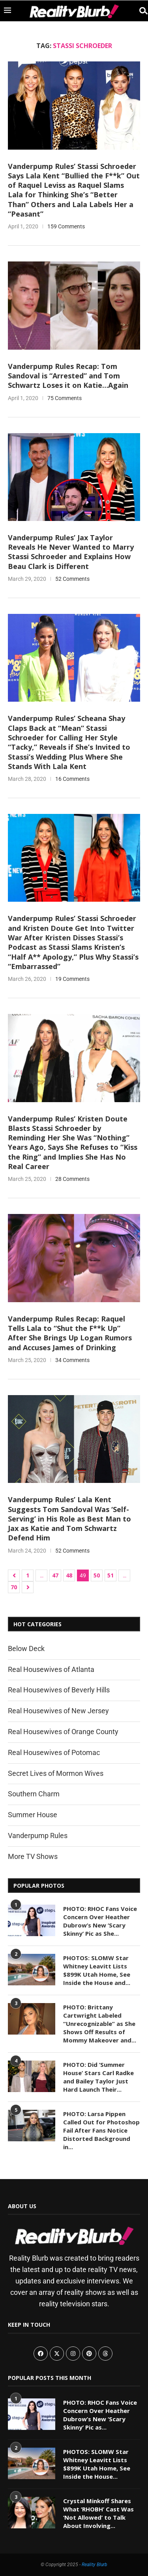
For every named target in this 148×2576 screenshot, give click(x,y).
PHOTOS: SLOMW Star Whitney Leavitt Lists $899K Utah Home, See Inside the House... (96, 2464)
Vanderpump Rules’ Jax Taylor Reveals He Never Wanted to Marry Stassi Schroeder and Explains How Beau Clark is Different (71, 552)
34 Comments (72, 1360)
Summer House (32, 1815)
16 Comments (72, 779)
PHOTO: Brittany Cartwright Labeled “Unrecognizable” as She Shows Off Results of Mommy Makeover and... (99, 2023)
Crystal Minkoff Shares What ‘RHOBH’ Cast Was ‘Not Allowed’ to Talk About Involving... (98, 2513)
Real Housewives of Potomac (54, 1752)
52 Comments (72, 579)
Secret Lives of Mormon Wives (55, 1773)
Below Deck (26, 1648)
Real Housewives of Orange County (63, 1731)
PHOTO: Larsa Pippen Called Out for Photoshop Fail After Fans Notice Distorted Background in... (101, 2130)
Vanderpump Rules (37, 1835)
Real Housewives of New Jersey (58, 1711)
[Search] (140, 10)
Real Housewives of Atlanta (51, 1669)
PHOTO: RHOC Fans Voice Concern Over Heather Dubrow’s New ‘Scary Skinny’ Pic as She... (100, 1921)
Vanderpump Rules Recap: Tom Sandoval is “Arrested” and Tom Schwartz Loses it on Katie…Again (68, 375)
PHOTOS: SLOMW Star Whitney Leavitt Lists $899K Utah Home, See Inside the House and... (96, 1970)
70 (14, 1587)
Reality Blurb (94, 2564)
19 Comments (72, 979)
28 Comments (72, 1179)
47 (55, 1575)
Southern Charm (34, 1794)
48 (69, 1575)
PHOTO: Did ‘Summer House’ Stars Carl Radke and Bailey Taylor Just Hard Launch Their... (98, 2077)
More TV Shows (33, 1856)
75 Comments (64, 398)
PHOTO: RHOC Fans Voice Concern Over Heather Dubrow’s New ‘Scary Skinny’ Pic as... (100, 2414)
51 (110, 1575)
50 (97, 1575)
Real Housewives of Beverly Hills (59, 1690)
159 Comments (66, 226)
